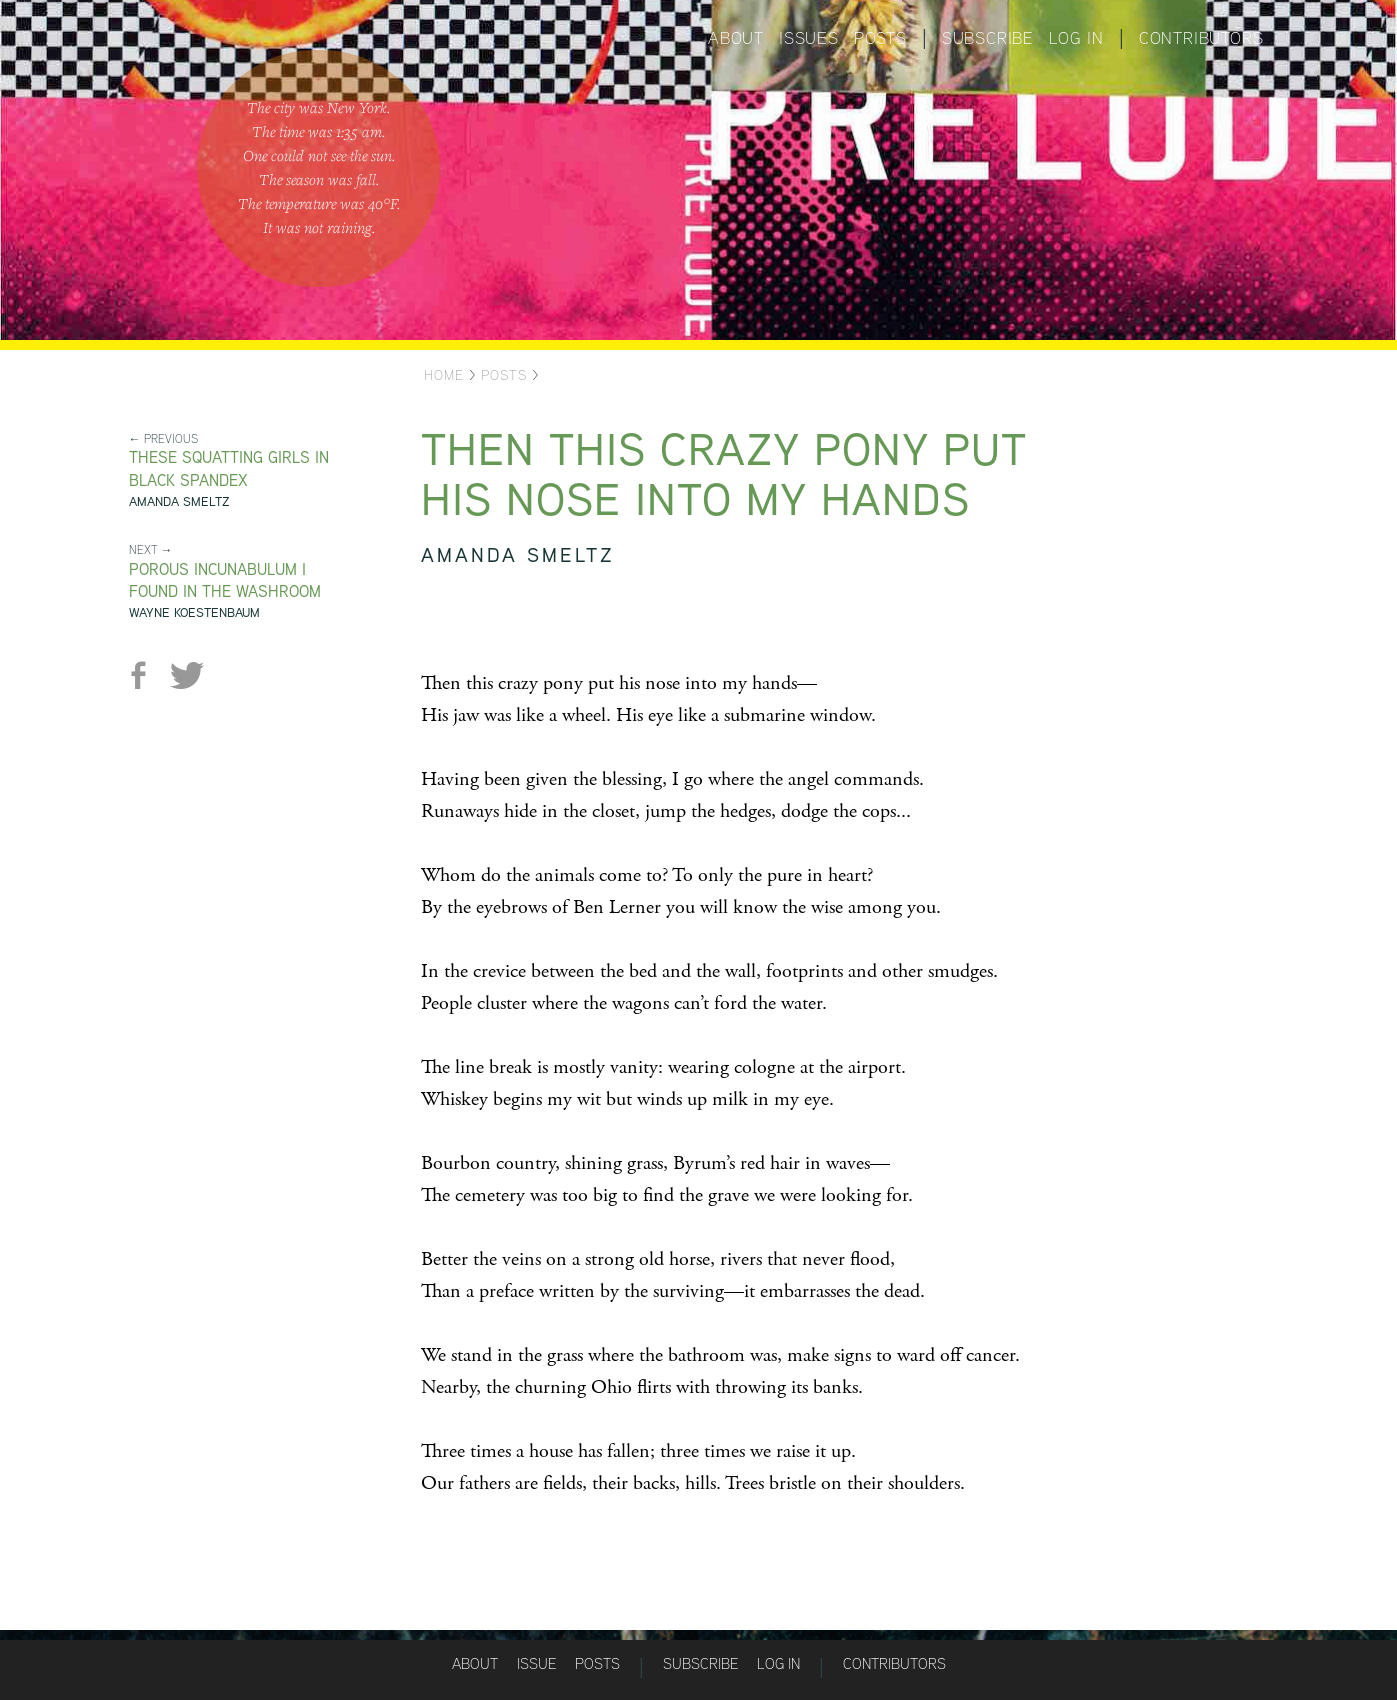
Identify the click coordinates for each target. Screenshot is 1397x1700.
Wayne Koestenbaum (194, 612)
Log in (1076, 38)
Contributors (1201, 38)
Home (444, 375)
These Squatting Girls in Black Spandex (229, 469)
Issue (536, 1663)
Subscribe (988, 38)
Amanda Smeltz (179, 501)
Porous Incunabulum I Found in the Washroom (225, 581)
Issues (809, 38)
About (736, 38)
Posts (880, 38)
